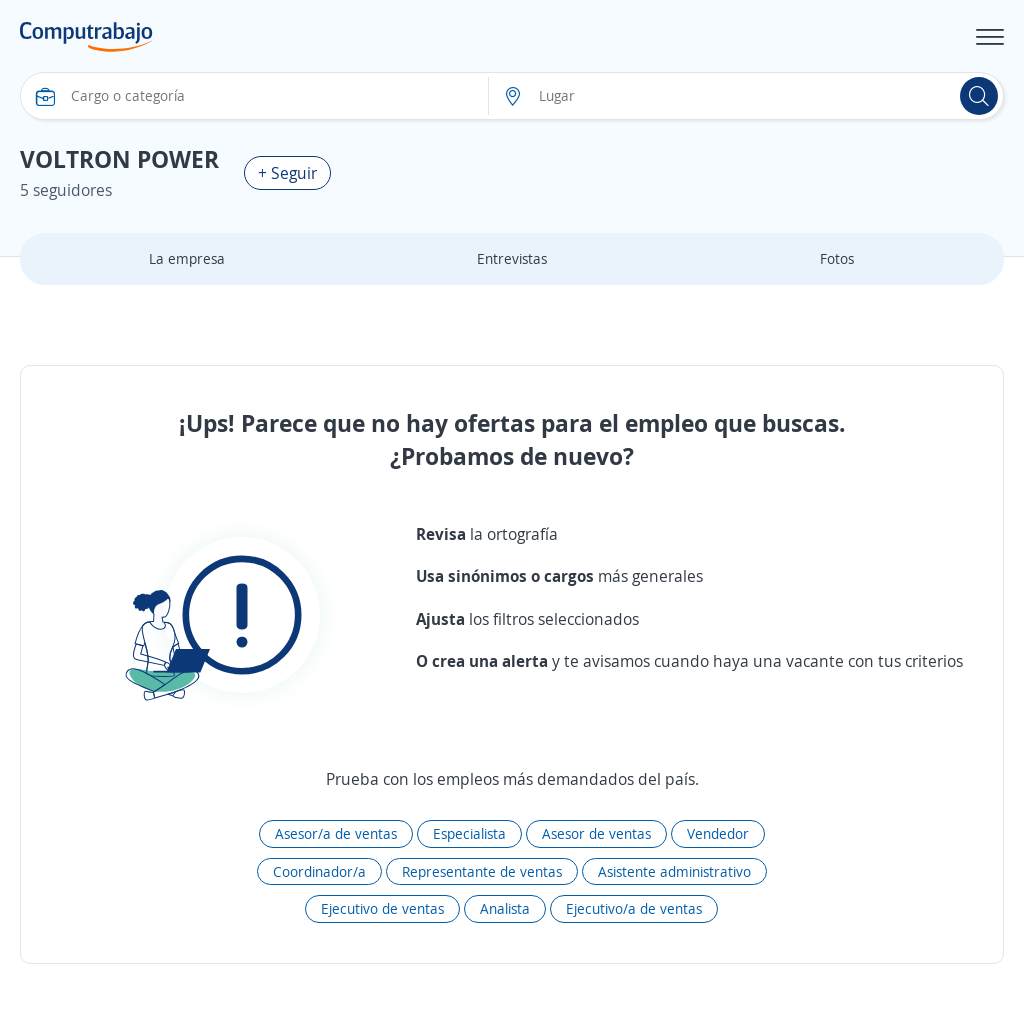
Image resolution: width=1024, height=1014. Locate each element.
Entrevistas (512, 258)
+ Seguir (287, 173)
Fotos (837, 258)
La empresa (187, 258)
